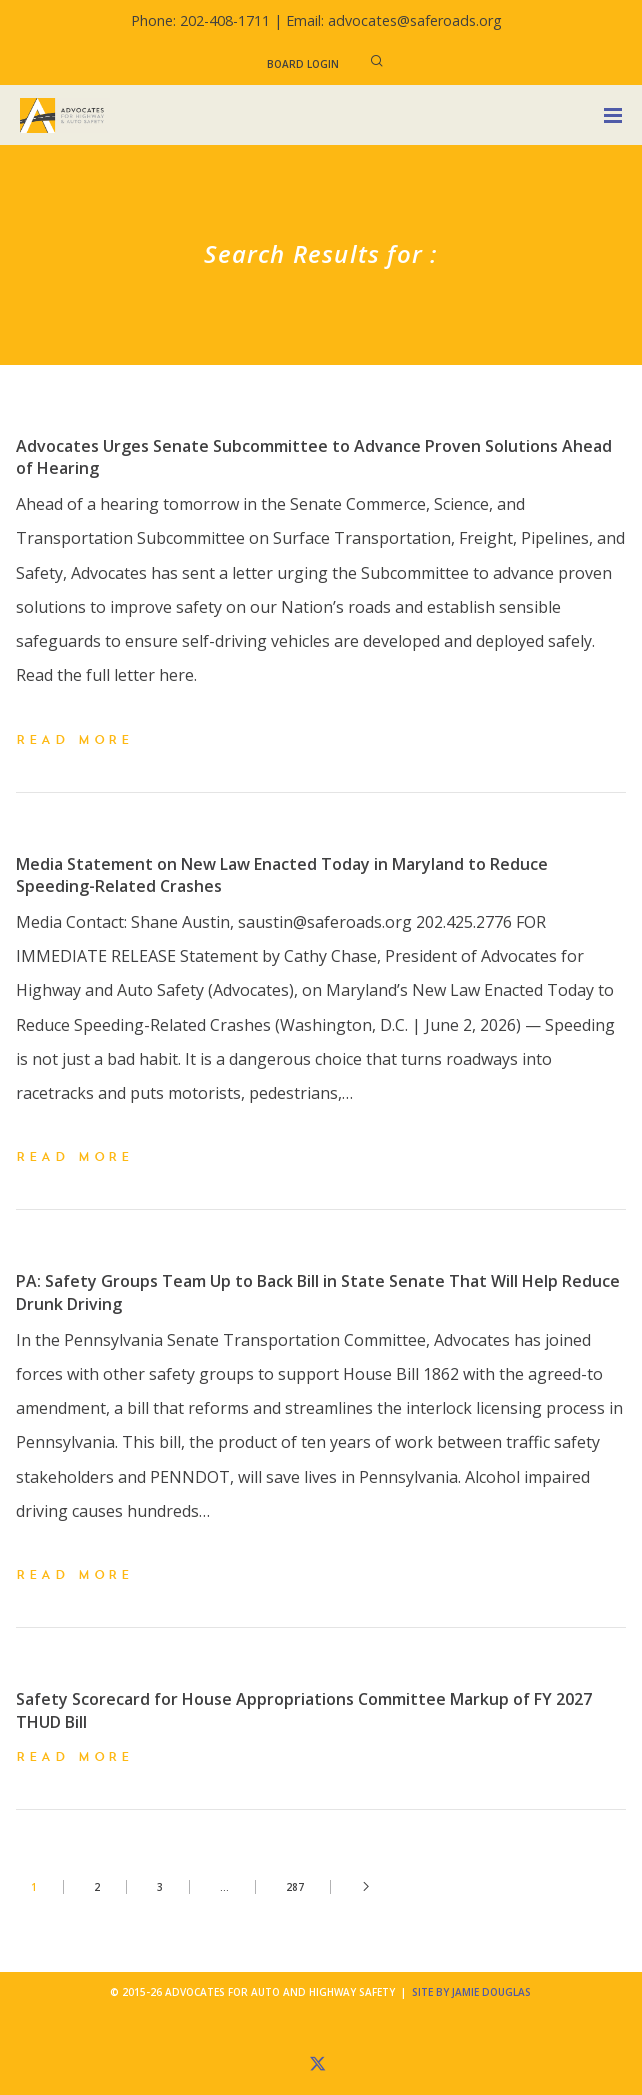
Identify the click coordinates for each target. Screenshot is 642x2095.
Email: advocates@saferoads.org (394, 20)
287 (295, 1887)
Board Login (303, 64)
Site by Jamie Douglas (471, 1992)
